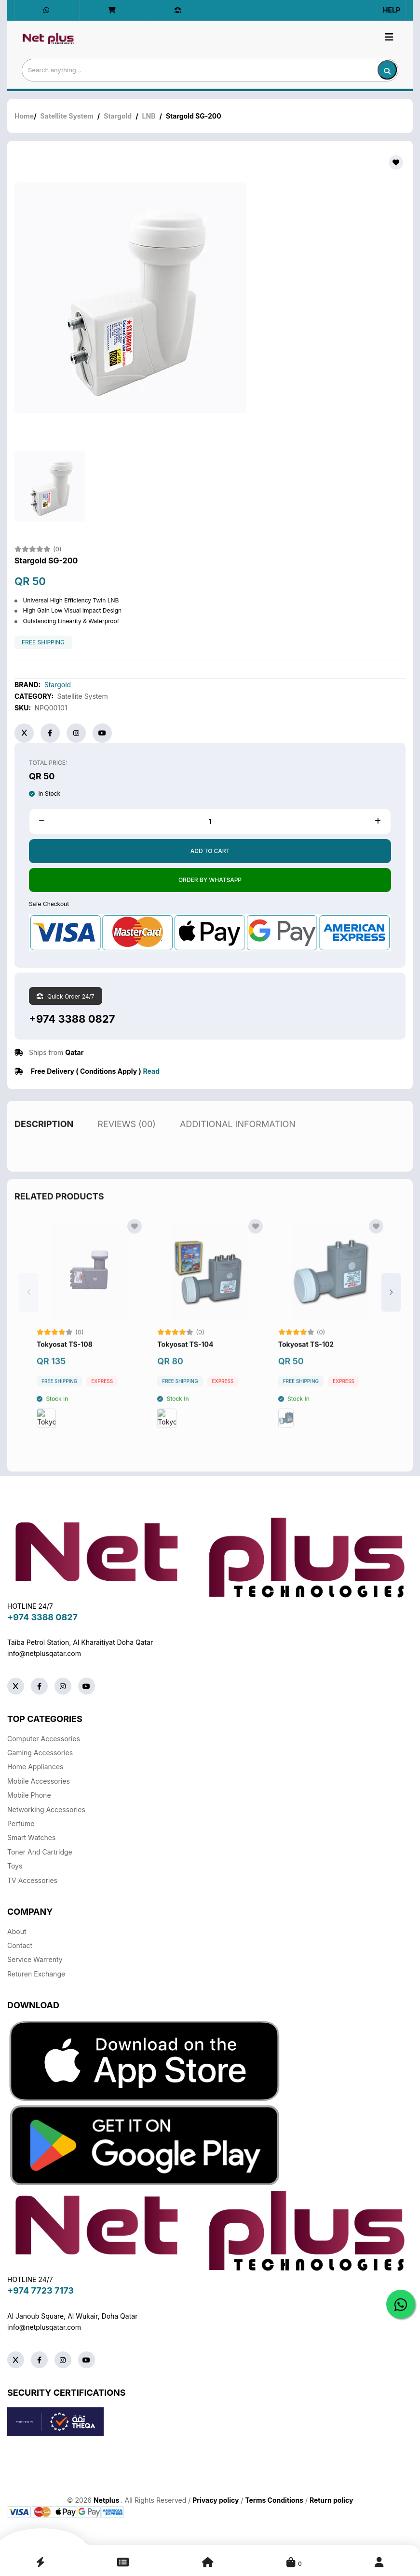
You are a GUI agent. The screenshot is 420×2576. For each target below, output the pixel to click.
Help (391, 10)
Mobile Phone (29, 1795)
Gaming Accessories (40, 1752)
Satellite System (67, 116)
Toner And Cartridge (39, 1852)
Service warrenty (35, 1959)
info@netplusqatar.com (44, 1653)
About (16, 1931)
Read (151, 1071)
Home (24, 116)
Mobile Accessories (38, 1781)
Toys (14, 1866)
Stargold (118, 116)
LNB (149, 116)
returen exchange (36, 1974)
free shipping (43, 642)
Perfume (20, 1823)
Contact (19, 1945)
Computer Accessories (43, 1739)
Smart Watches (31, 1837)
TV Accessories (32, 1880)
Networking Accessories (46, 1809)
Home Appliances (35, 1766)
